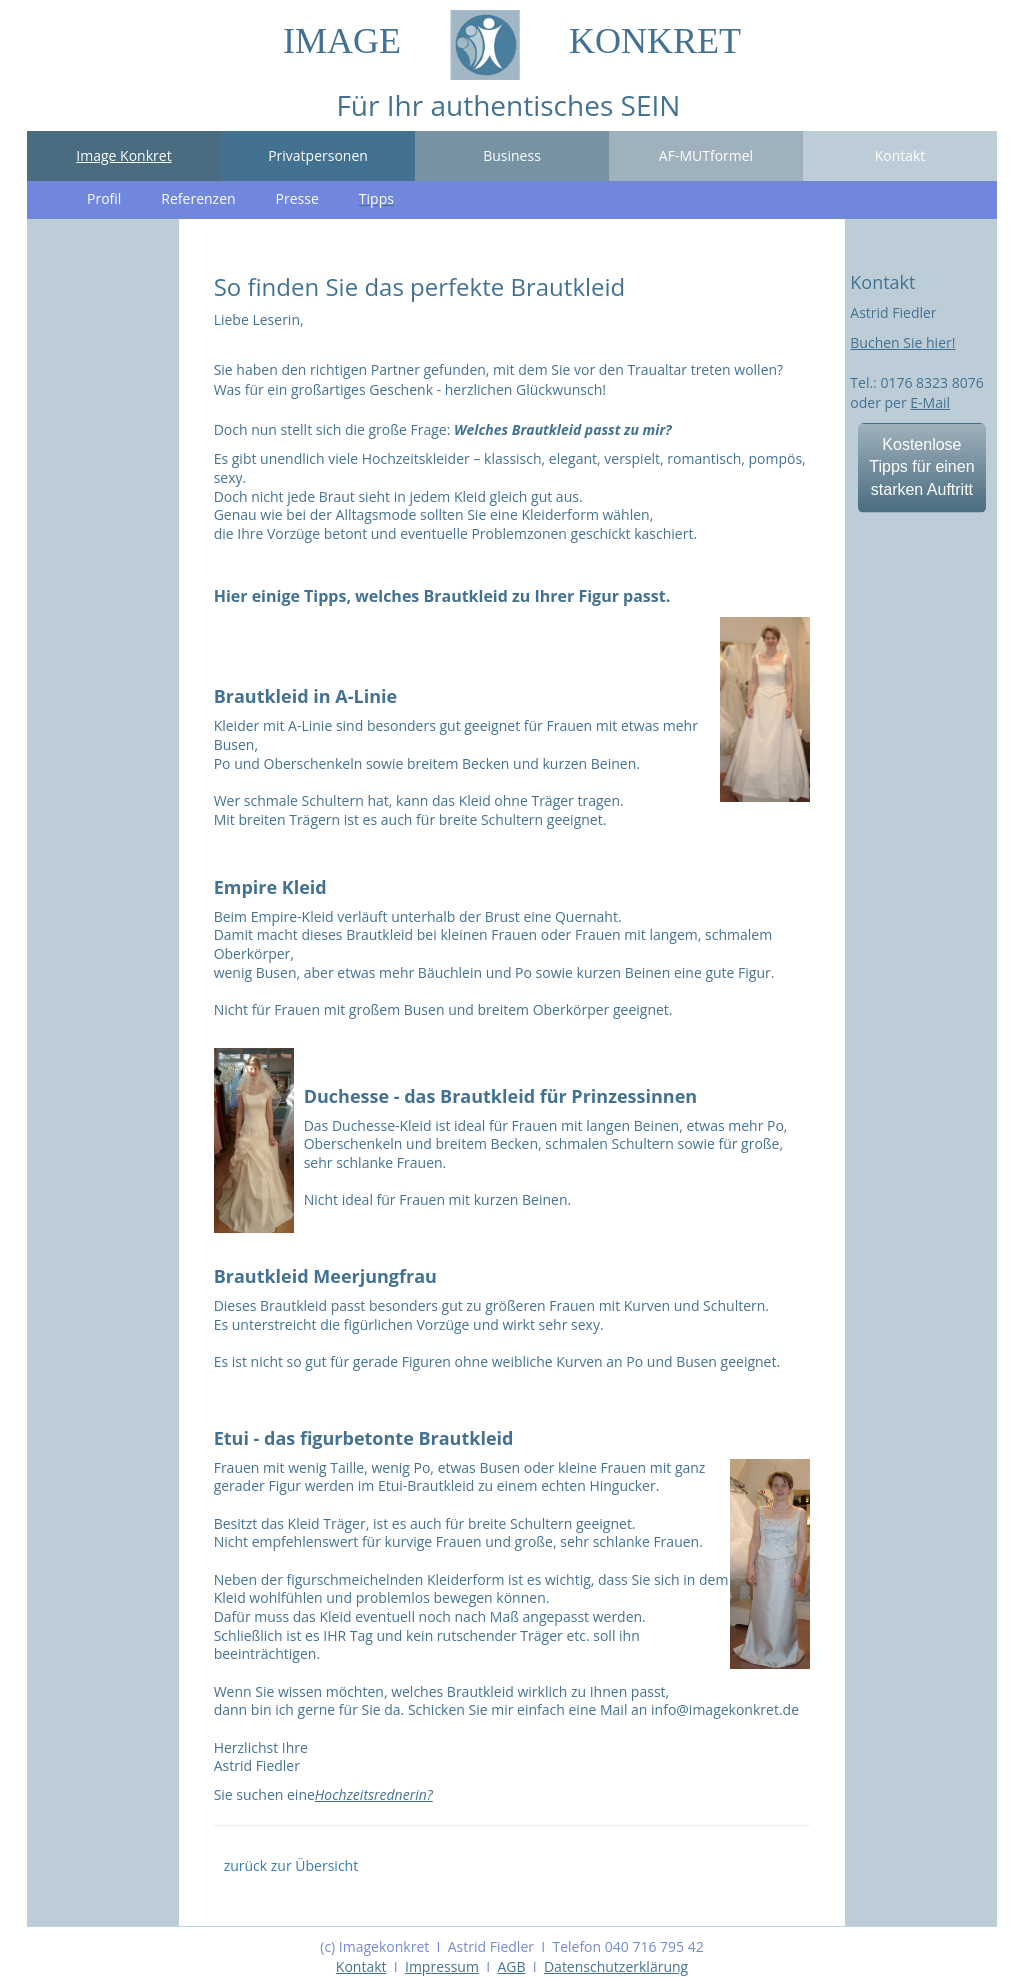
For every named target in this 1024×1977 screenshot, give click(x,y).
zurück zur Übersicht (291, 1865)
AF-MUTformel (706, 155)
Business (512, 155)
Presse (297, 198)
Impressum (442, 1966)
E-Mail (930, 402)
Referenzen (198, 198)
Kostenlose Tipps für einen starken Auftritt (921, 467)
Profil (104, 198)
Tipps (376, 198)
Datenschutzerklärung (616, 1966)
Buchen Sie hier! (902, 342)
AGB (511, 1966)
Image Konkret (123, 155)
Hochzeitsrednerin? (374, 1794)
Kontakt (900, 155)
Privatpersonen (318, 155)
